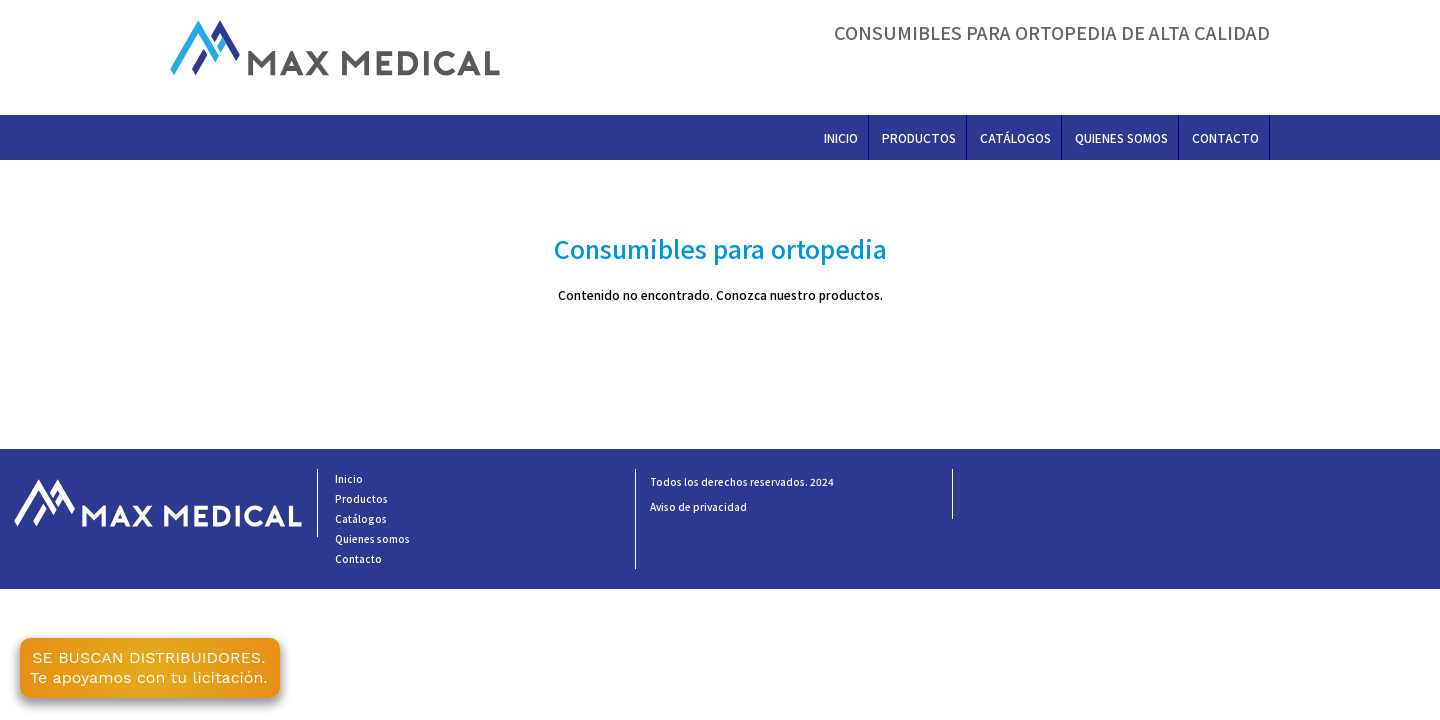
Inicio (841, 137)
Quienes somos (1121, 137)
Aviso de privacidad (698, 506)
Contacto (1225, 137)
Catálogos (1015, 137)
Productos (919, 137)
